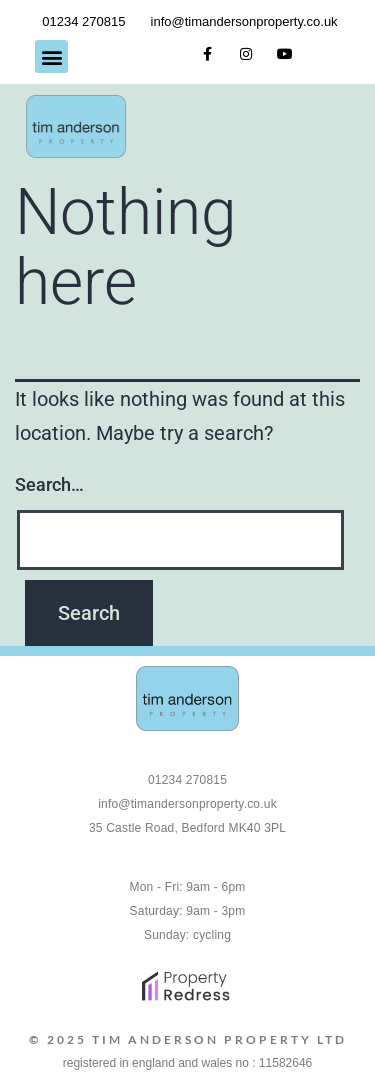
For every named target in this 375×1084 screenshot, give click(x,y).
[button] (51, 56)
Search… (49, 484)
